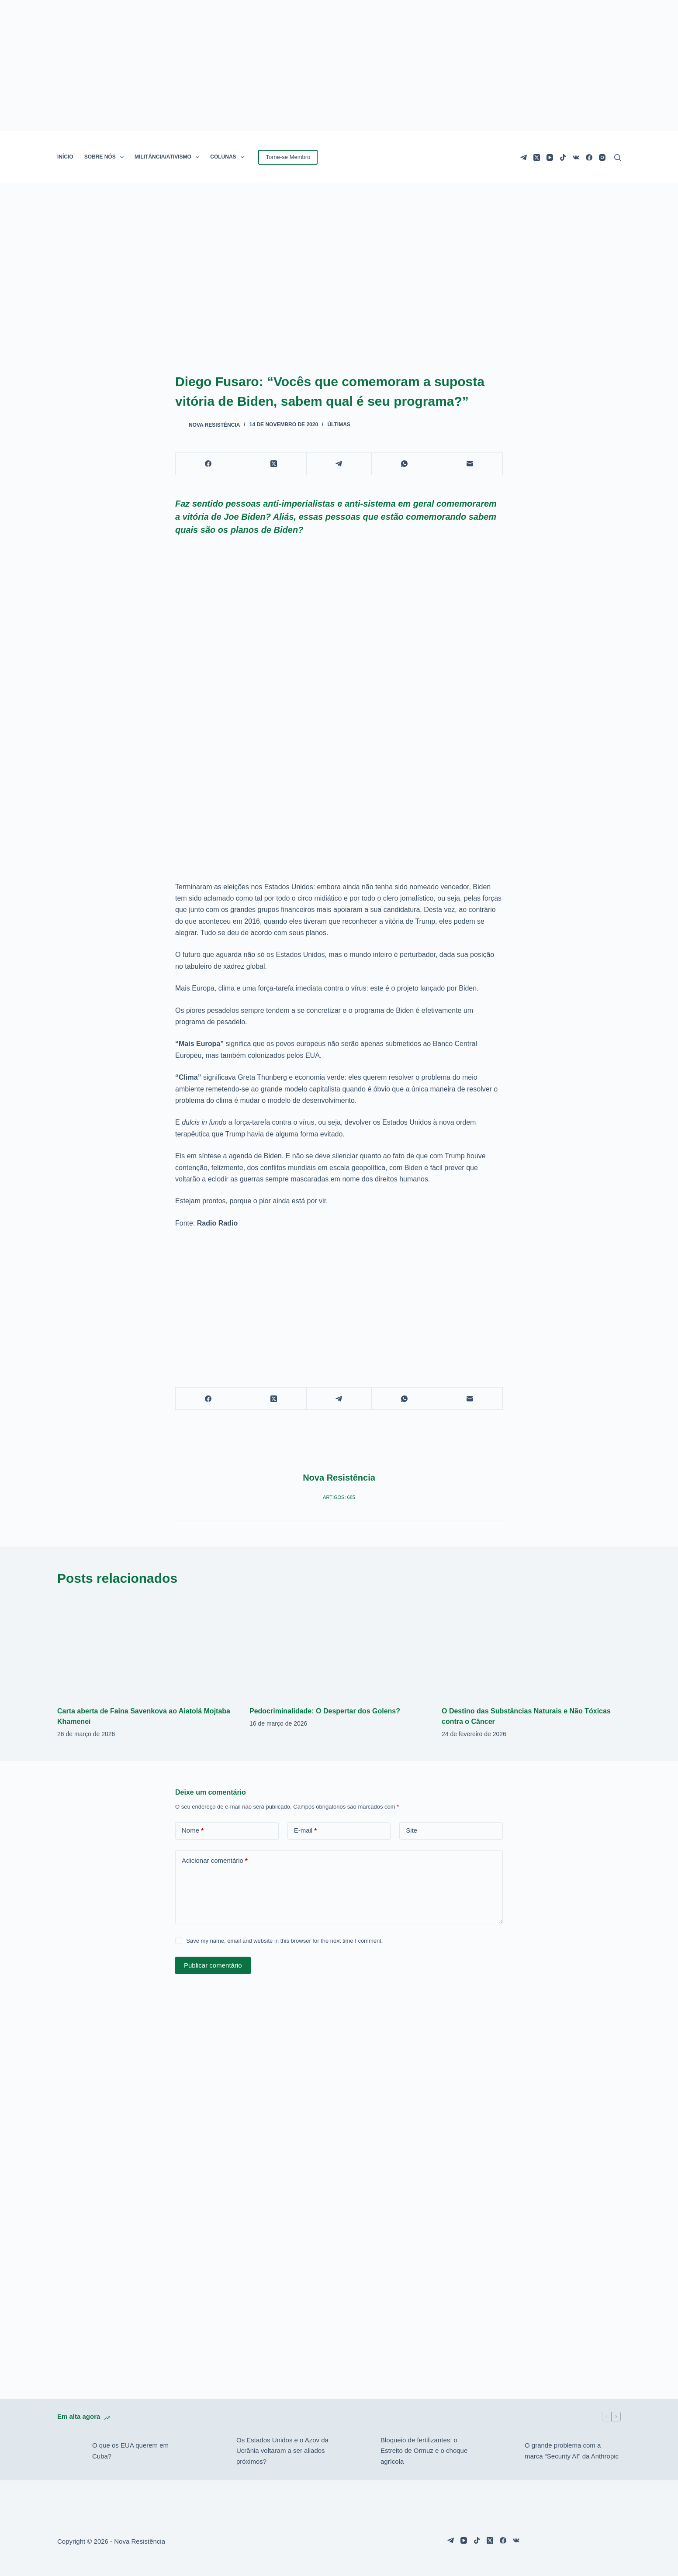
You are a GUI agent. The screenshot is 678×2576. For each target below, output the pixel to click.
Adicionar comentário (215, 1860)
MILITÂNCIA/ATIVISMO (169, 157)
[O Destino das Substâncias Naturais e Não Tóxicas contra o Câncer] (531, 1646)
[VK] (576, 157)
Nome (193, 1830)
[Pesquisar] (617, 157)
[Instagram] (602, 157)
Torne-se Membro (288, 157)
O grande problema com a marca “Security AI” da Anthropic (572, 2450)
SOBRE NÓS (105, 157)
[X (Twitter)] (536, 157)
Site (411, 1830)
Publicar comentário (213, 1965)
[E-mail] (470, 464)
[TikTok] (563, 157)
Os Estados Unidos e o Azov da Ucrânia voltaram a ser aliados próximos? (282, 2451)
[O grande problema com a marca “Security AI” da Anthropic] (503, 2451)
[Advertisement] (339, 1301)
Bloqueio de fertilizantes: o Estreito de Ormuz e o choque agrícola (424, 2451)
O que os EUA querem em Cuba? (130, 2450)
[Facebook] (589, 157)
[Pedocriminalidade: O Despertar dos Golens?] (339, 1646)
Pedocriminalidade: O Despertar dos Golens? (324, 1711)
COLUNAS (229, 157)
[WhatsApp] (404, 464)
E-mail (305, 1830)
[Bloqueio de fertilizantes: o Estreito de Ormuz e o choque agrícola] (359, 2451)
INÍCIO (65, 157)
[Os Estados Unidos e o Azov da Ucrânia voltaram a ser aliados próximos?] (214, 2451)
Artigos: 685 (339, 1497)
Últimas (338, 424)
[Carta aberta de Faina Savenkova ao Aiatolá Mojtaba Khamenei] (146, 1646)
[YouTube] (550, 157)
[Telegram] (523, 157)
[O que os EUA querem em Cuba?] (70, 2451)
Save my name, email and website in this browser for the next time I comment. (284, 1940)
